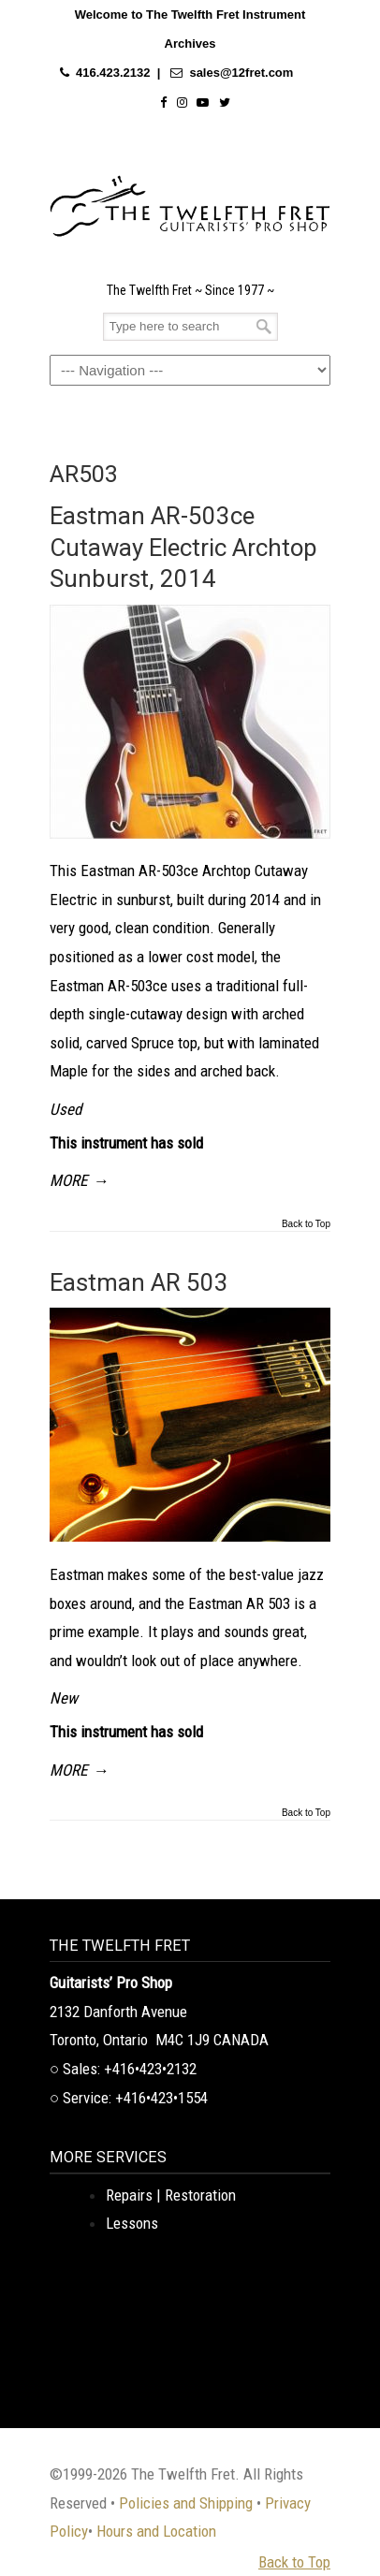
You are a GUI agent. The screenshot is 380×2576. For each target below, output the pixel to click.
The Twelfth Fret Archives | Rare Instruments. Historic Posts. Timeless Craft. (190, 201)
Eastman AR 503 (139, 1282)
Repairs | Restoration (171, 2195)
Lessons (132, 2223)
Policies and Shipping (186, 2503)
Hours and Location (156, 2531)
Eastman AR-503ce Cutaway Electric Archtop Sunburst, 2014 (183, 547)
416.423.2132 (113, 73)
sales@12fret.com (241, 73)
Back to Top (306, 1224)
